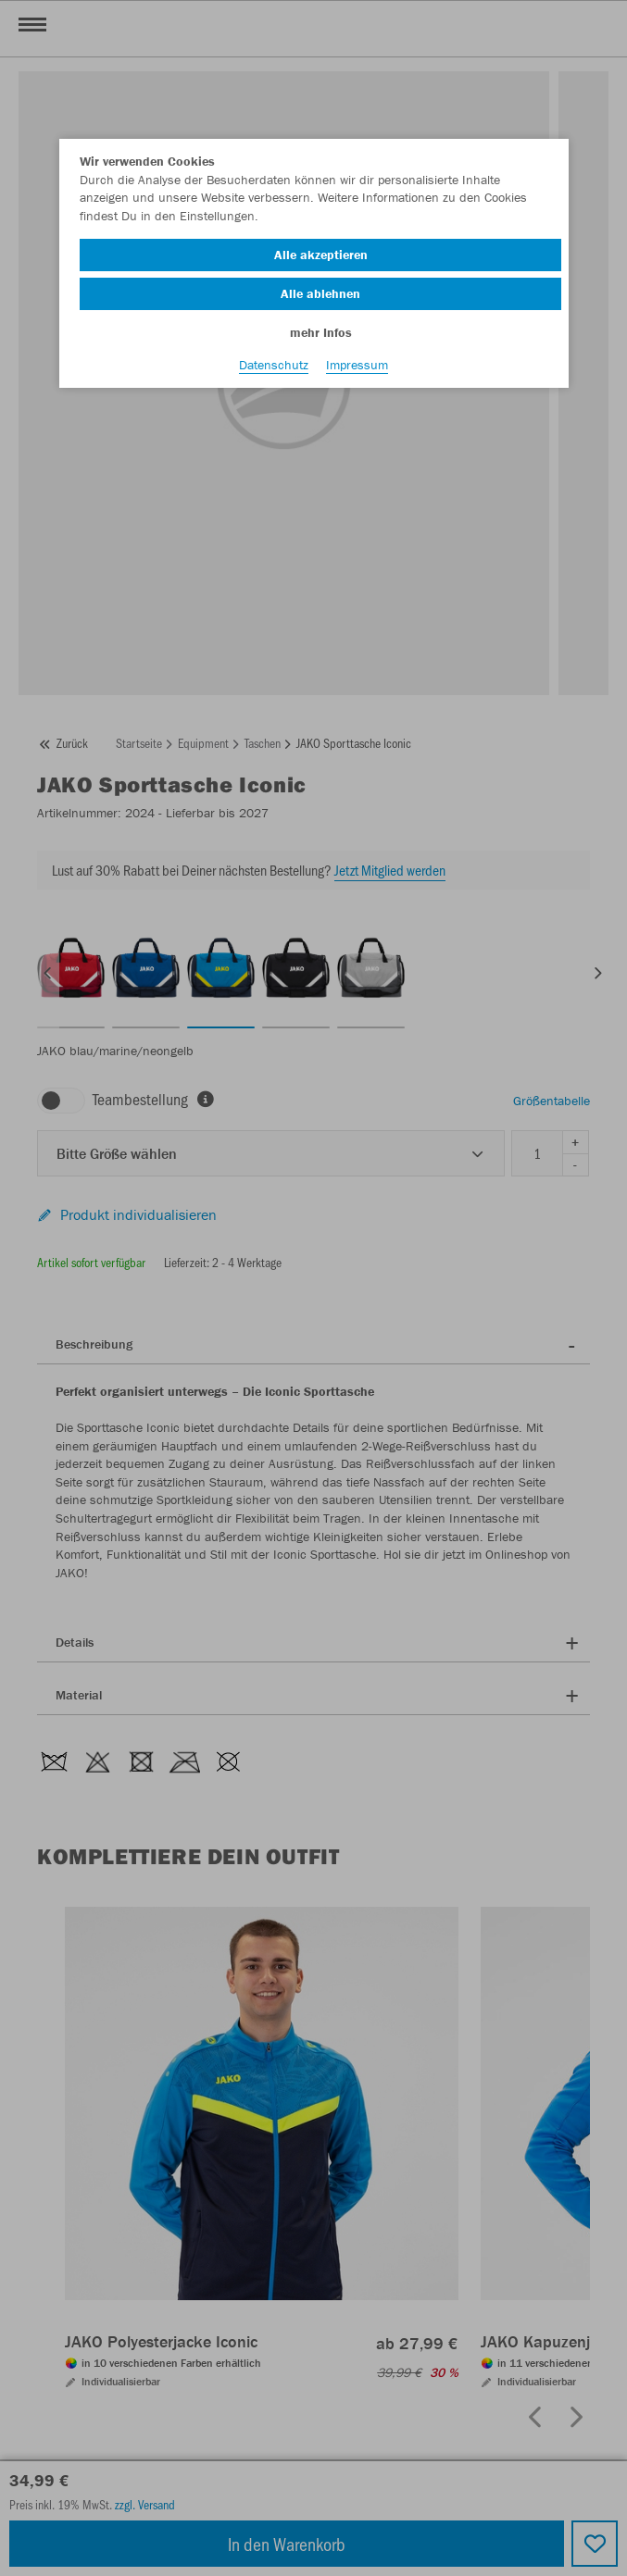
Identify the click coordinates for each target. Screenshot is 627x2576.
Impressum (357, 364)
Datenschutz (273, 364)
